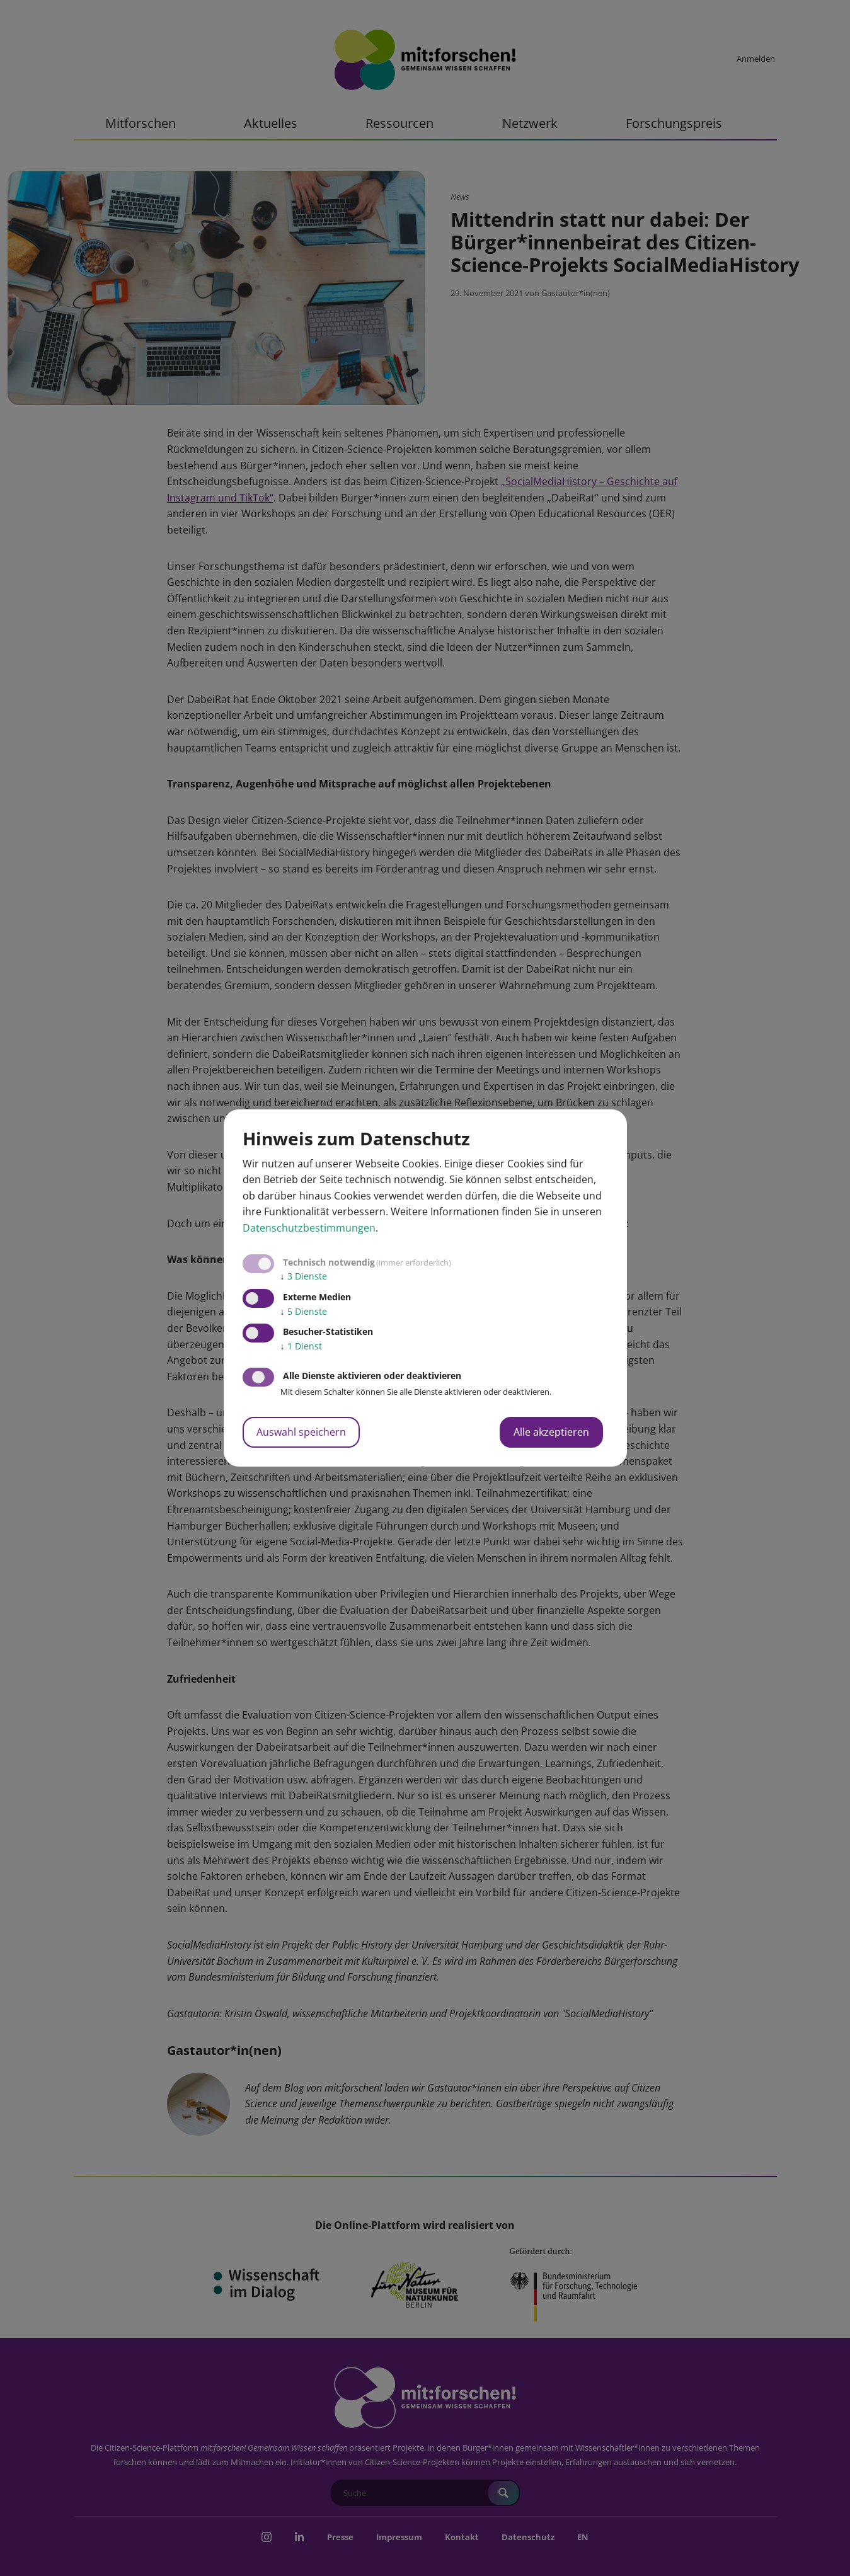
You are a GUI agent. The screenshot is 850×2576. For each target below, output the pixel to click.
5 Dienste (303, 1311)
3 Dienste (303, 1276)
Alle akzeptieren (551, 1432)
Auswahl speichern (301, 1432)
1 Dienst (301, 1346)
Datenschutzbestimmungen (309, 1228)
